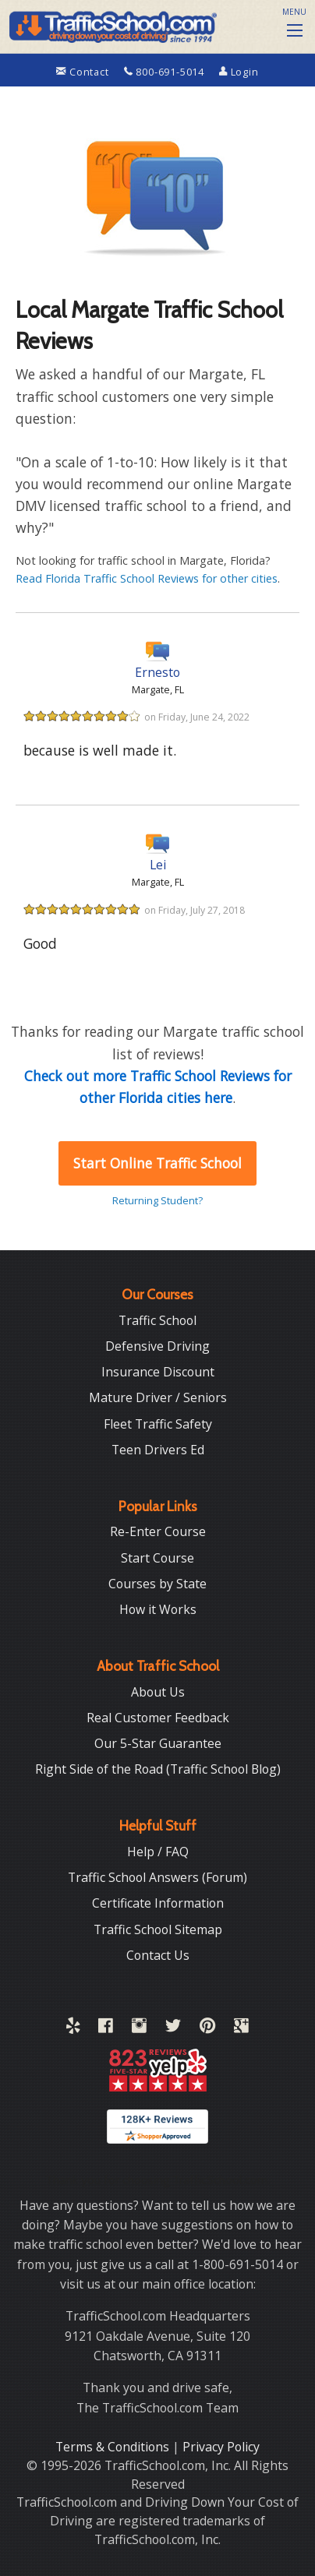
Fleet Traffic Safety (158, 1423)
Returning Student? (157, 1200)
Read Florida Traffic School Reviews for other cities (147, 578)
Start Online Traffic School (157, 1163)
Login (239, 72)
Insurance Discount (157, 1371)
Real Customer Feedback (158, 1717)
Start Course (157, 1557)
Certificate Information (158, 1903)
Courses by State (157, 1583)
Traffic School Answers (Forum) (157, 1877)
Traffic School (157, 1320)
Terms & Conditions (113, 2446)
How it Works (157, 1609)
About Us (158, 1691)
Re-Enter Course (158, 1531)
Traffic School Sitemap (158, 1929)
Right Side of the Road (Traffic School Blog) (158, 1769)
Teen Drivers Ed (157, 1449)
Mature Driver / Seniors (158, 1397)
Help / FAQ (158, 1851)
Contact (83, 72)
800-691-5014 (165, 72)
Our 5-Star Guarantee (157, 1743)
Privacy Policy (221, 2446)
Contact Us (157, 1955)
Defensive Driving (157, 1346)
